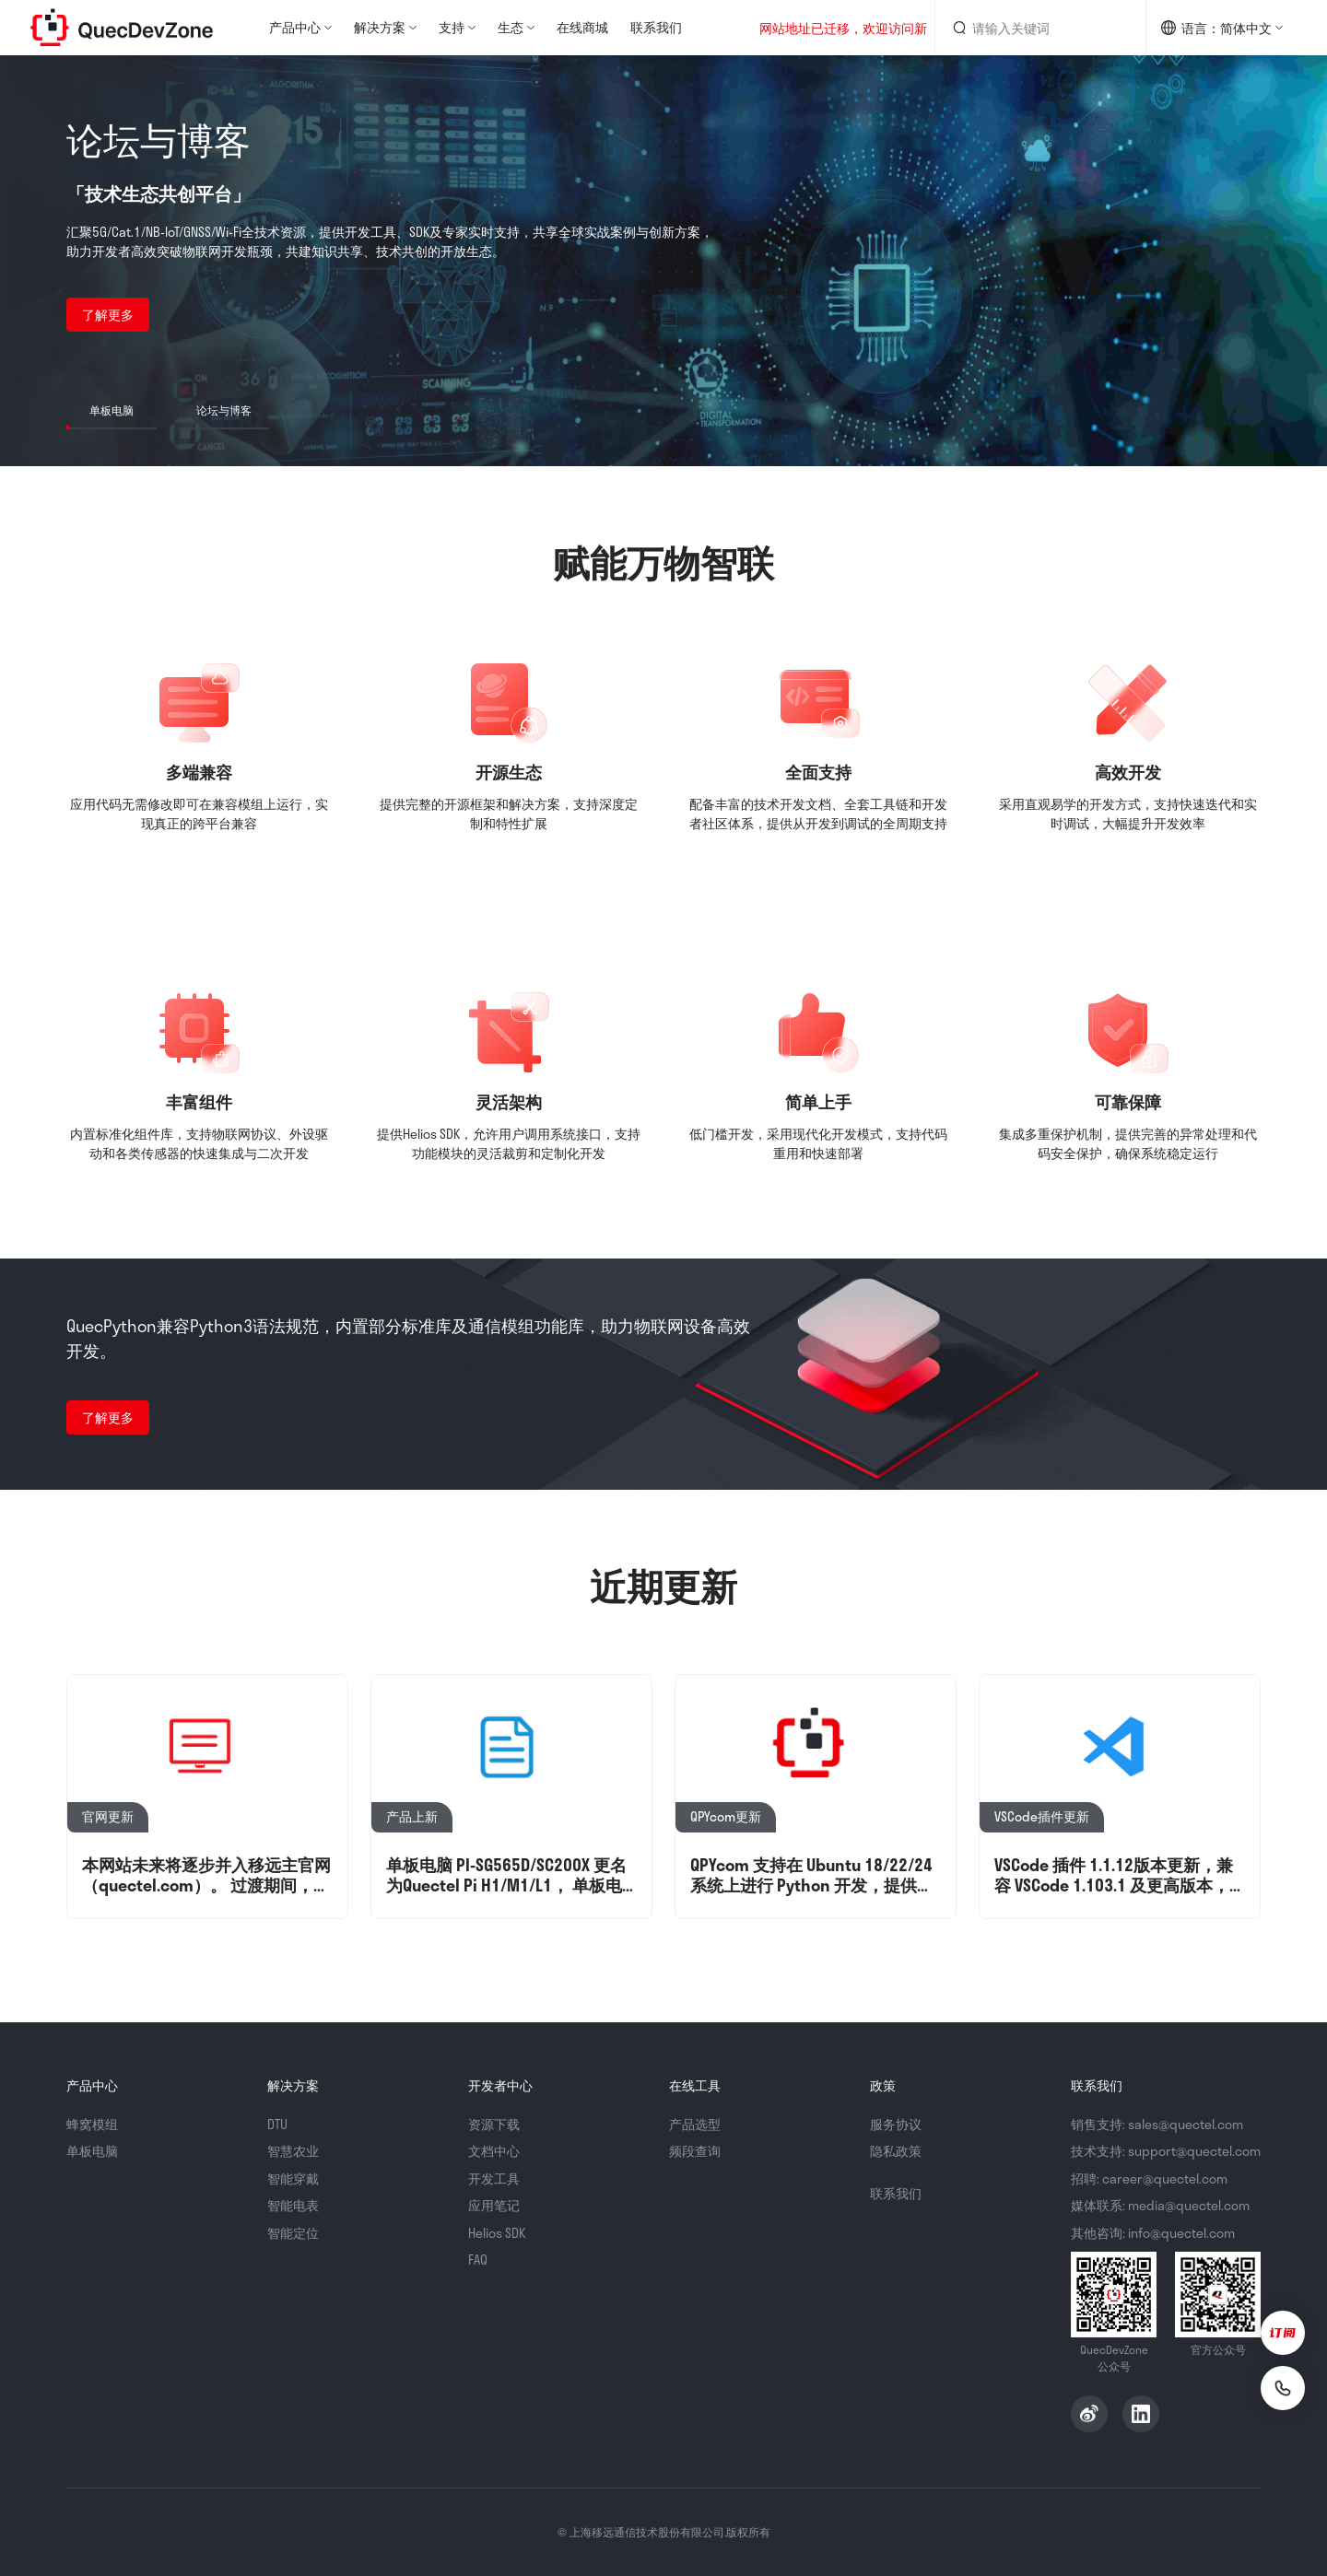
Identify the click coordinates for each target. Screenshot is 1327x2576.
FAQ (477, 2259)
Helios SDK (496, 2232)
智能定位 (293, 2232)
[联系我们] (1283, 2388)
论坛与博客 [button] (224, 410)
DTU (277, 2124)
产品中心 (295, 27)
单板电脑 (92, 2150)
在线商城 (582, 27)
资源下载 (494, 2124)
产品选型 (695, 2124)
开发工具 (494, 2178)
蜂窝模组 (92, 2124)
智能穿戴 (293, 2178)
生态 (510, 27)
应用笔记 (494, 2205)
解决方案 (379, 27)
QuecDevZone (121, 28)
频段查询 (695, 2150)
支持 (451, 27)
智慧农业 (293, 2150)
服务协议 (896, 2124)
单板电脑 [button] (111, 410)
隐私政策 (896, 2150)
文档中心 (494, 2150)
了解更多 (108, 314)
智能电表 (293, 2205)
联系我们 (656, 27)
